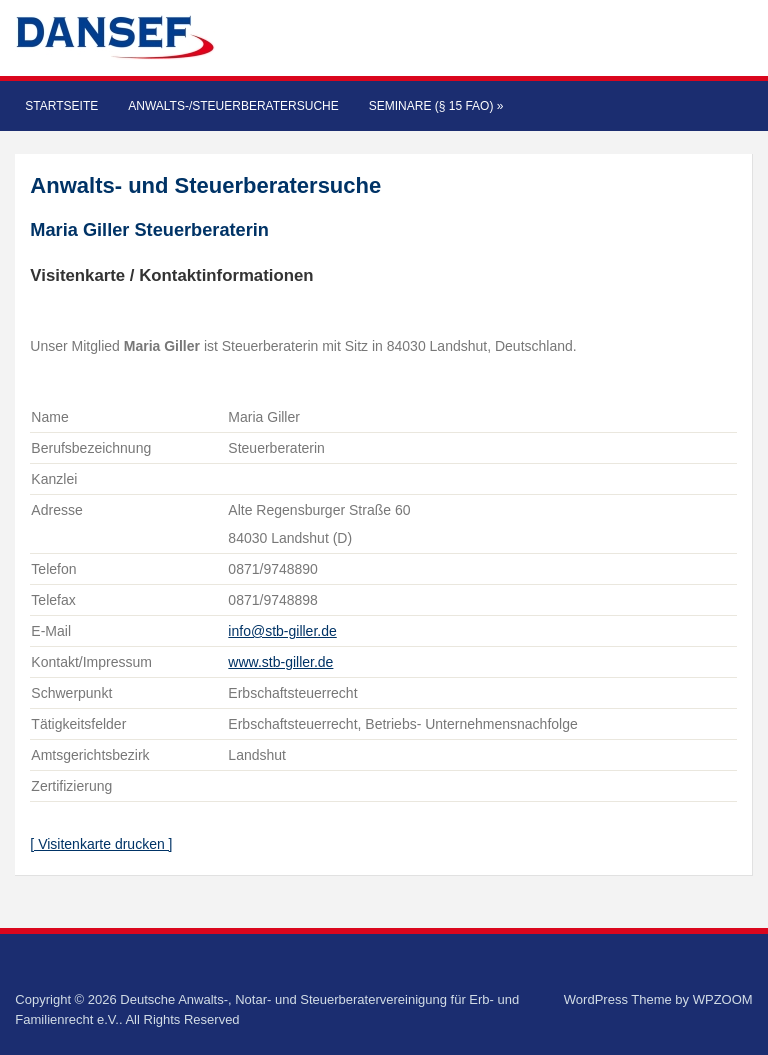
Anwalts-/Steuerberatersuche (233, 106)
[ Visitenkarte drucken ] (101, 844)
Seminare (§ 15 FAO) (436, 106)
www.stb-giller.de (280, 662)
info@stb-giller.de (282, 631)
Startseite (61, 106)
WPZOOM (723, 999)
